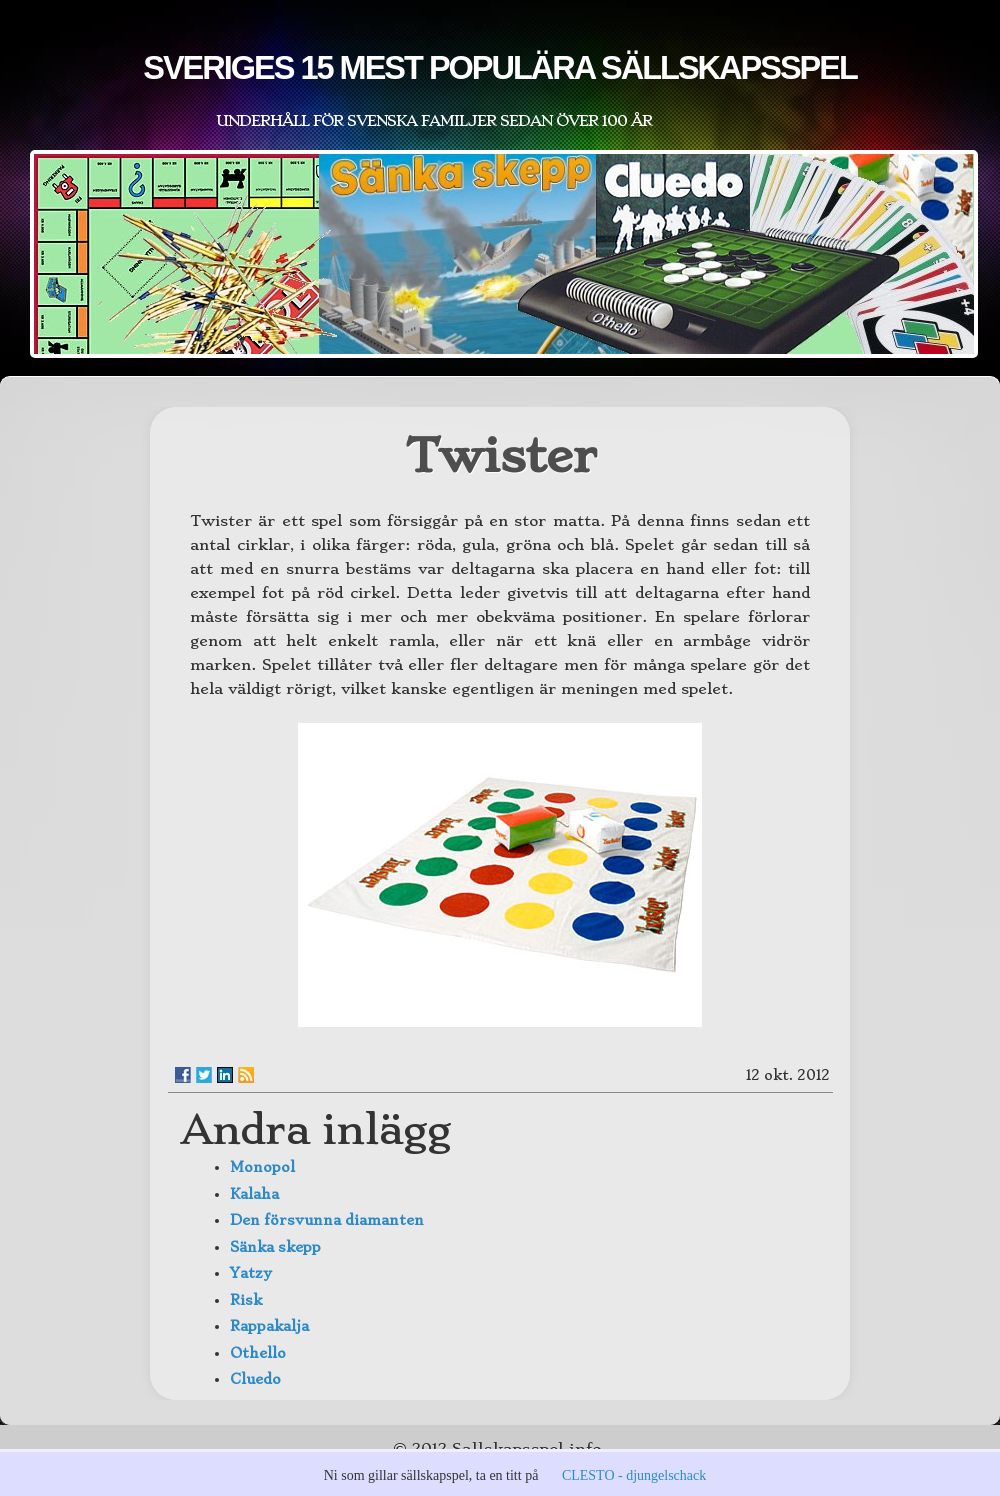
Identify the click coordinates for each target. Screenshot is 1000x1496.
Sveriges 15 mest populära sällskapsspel (500, 68)
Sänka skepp (275, 1247)
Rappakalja (269, 1326)
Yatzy (251, 1273)
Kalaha (254, 1194)
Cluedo (255, 1379)
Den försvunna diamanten (327, 1220)
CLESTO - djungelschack (634, 1475)
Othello (258, 1353)
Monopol (262, 1167)
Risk (246, 1300)
